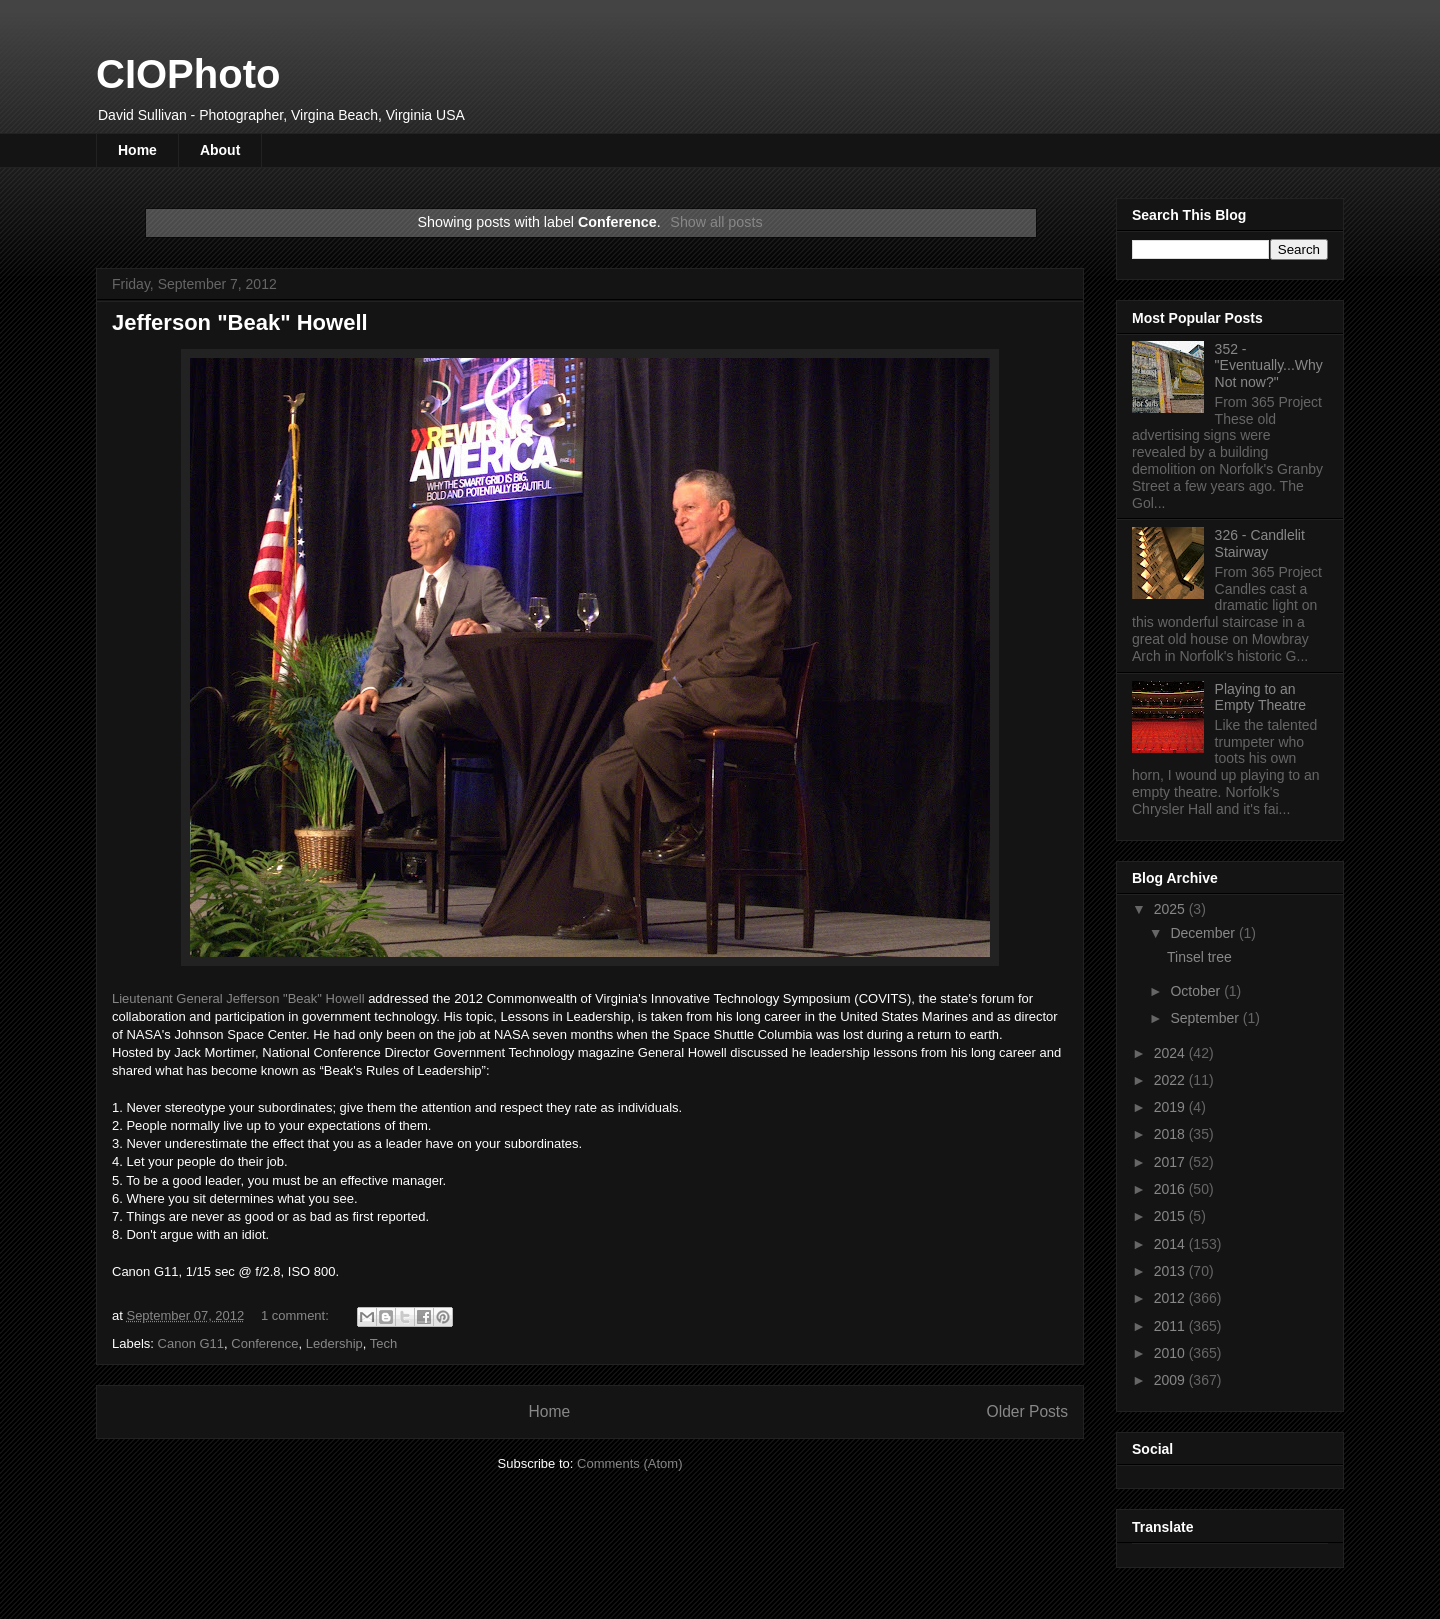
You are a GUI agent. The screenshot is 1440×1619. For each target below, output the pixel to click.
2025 (1171, 909)
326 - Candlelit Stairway (1260, 543)
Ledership (334, 1343)
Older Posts (1027, 1411)
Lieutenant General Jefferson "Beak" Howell (238, 998)
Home (137, 150)
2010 (1171, 1353)
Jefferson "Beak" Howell (240, 322)
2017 (1171, 1162)
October (1197, 991)
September (1206, 1018)
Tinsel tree (1199, 957)
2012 (1171, 1298)
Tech (383, 1343)
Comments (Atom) (629, 1463)
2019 (1171, 1107)
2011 (1171, 1326)
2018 (1171, 1134)
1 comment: (297, 1315)
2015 (1171, 1216)
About (220, 150)
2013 (1171, 1271)
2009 (1171, 1380)
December (1204, 933)
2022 (1171, 1080)
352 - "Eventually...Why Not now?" (1269, 366)
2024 (1171, 1053)
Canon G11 (191, 1343)
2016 (1171, 1189)
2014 (1171, 1244)
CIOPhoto (188, 74)
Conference (264, 1343)
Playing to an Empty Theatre (1261, 697)
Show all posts (716, 222)
